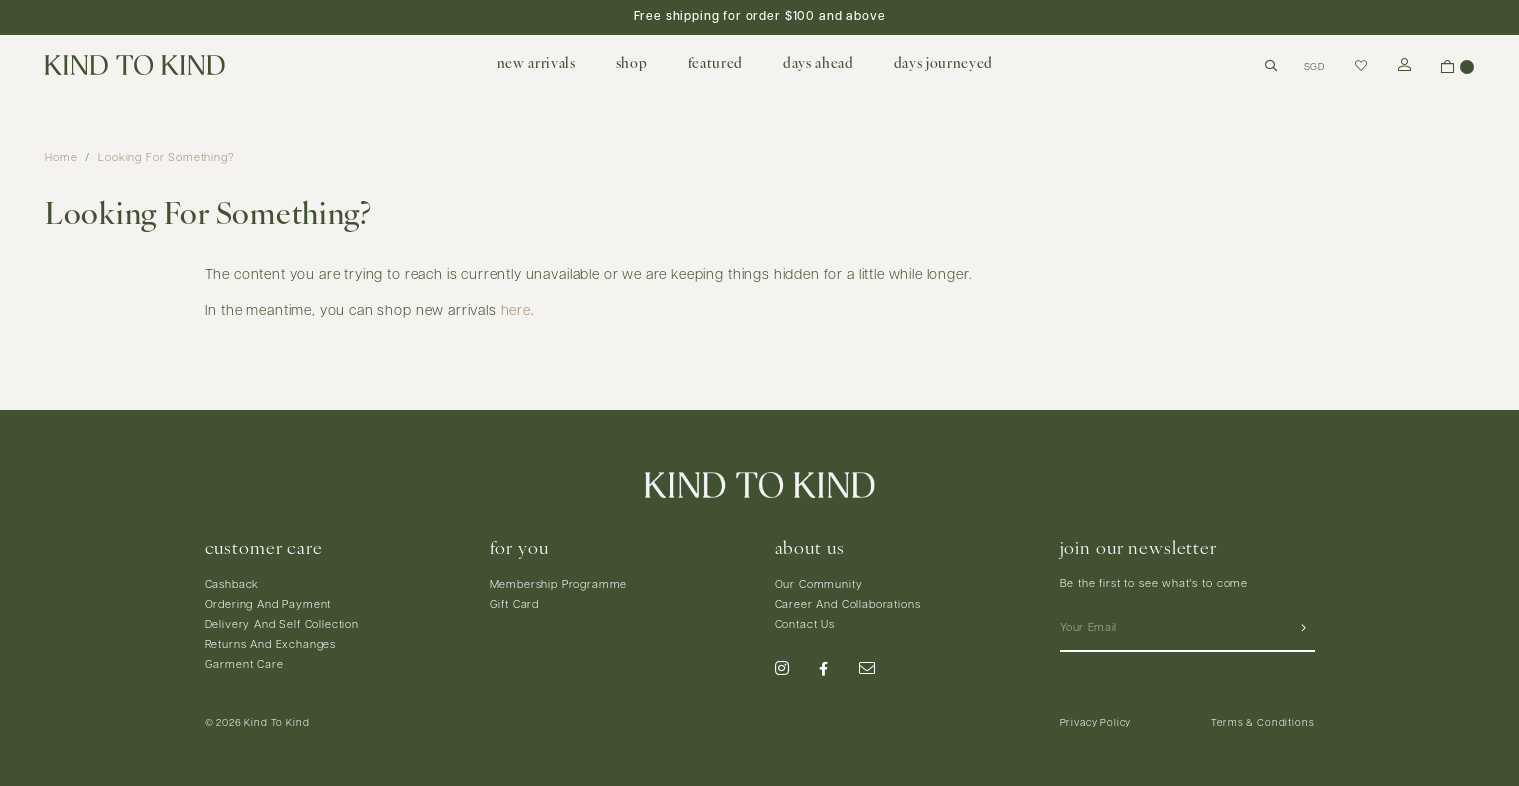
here (516, 311)
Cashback (232, 585)
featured (715, 64)
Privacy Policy (1096, 723)
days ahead (818, 64)
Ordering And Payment (268, 605)
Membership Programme (559, 585)
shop (632, 64)
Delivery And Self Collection (282, 625)
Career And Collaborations (848, 605)
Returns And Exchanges (271, 645)
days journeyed (943, 64)
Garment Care (244, 665)
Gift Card (515, 605)
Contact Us (805, 625)
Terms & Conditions (1262, 723)
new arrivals (536, 64)
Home (61, 158)
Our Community (819, 585)
